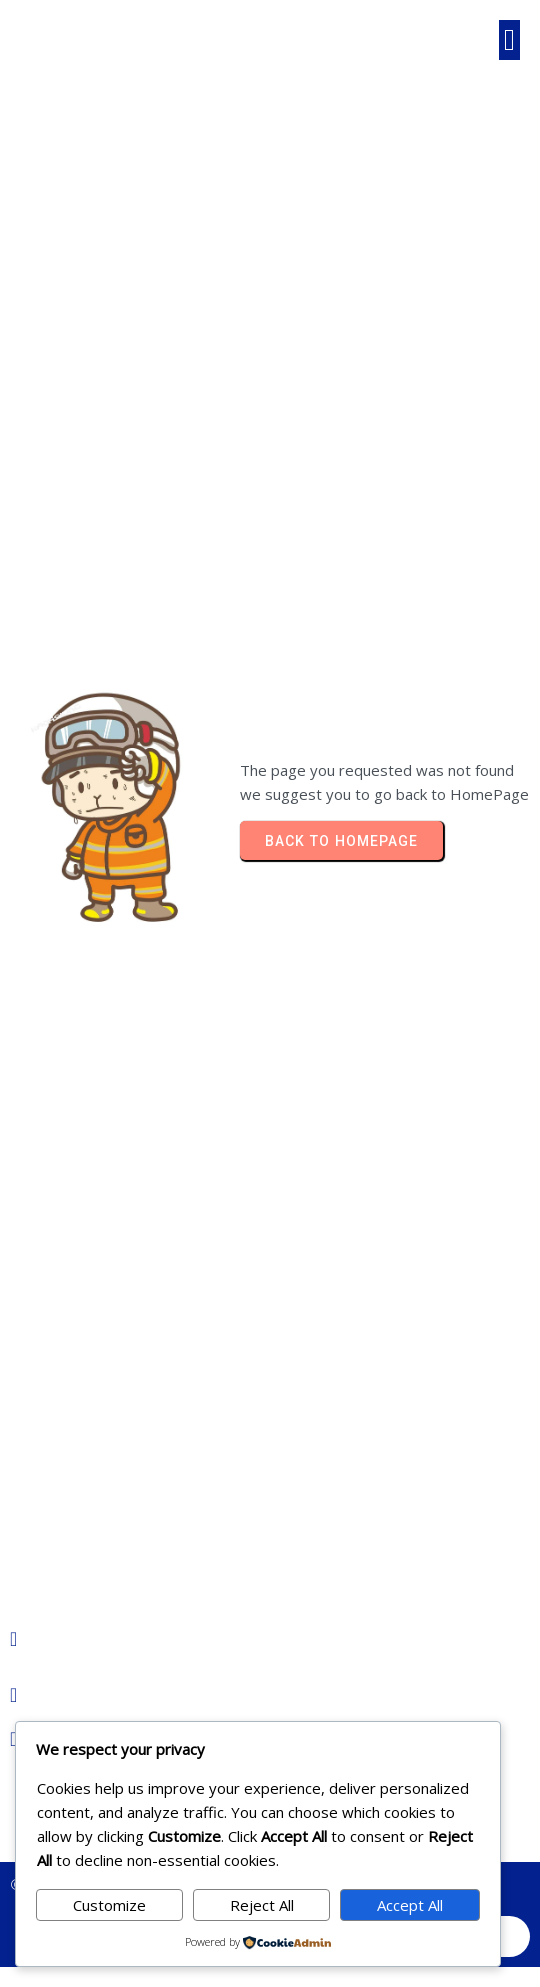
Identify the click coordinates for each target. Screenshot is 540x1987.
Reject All (262, 1905)
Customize (109, 1905)
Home (113, 307)
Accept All (410, 1905)
